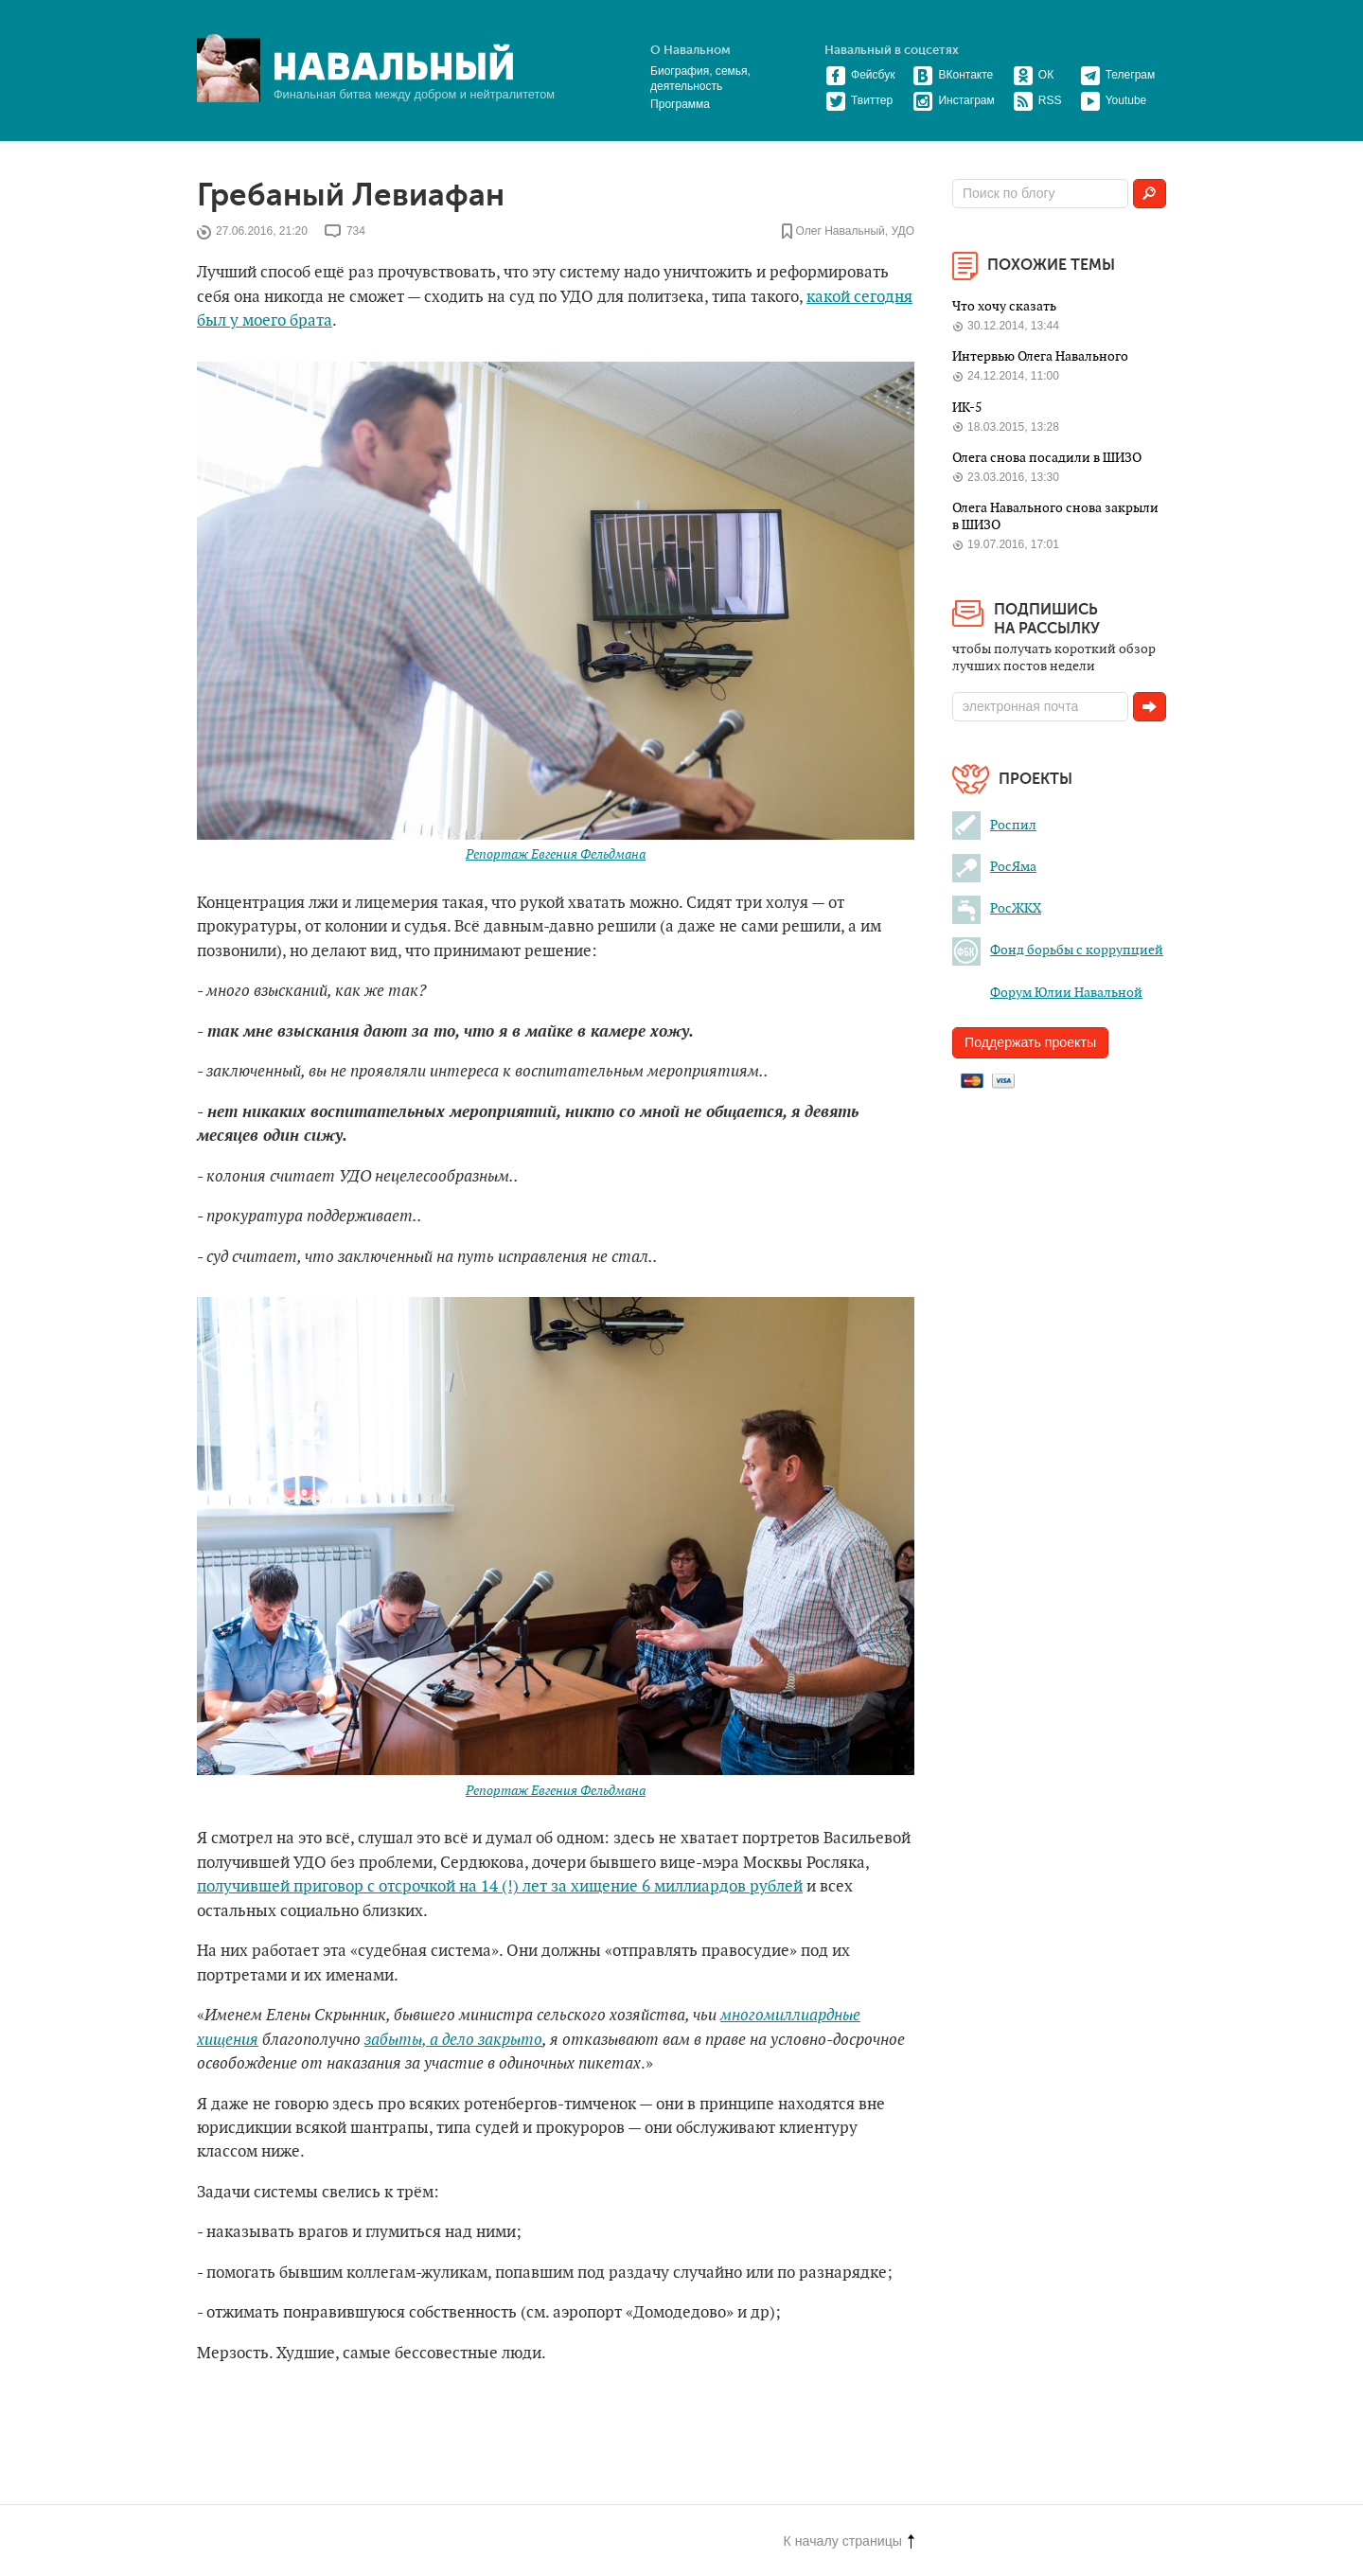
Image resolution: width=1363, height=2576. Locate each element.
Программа (680, 104)
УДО (902, 232)
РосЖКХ (996, 908)
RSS (1037, 100)
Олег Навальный (840, 232)
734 (355, 232)
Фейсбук (859, 74)
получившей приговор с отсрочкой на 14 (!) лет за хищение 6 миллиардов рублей (500, 1886)
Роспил (994, 825)
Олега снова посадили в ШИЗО (1047, 458)
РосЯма (994, 867)
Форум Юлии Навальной (1047, 993)
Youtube (1113, 100)
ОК (1033, 74)
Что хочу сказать (1004, 306)
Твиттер (859, 100)
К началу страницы (849, 2541)
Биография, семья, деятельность (700, 78)
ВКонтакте (952, 74)
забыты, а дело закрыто (453, 2040)
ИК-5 (967, 408)
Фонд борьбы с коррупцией (1057, 950)
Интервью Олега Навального (1040, 356)
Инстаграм (953, 100)
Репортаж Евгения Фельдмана (556, 854)
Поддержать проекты (1030, 1042)
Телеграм (1118, 74)
